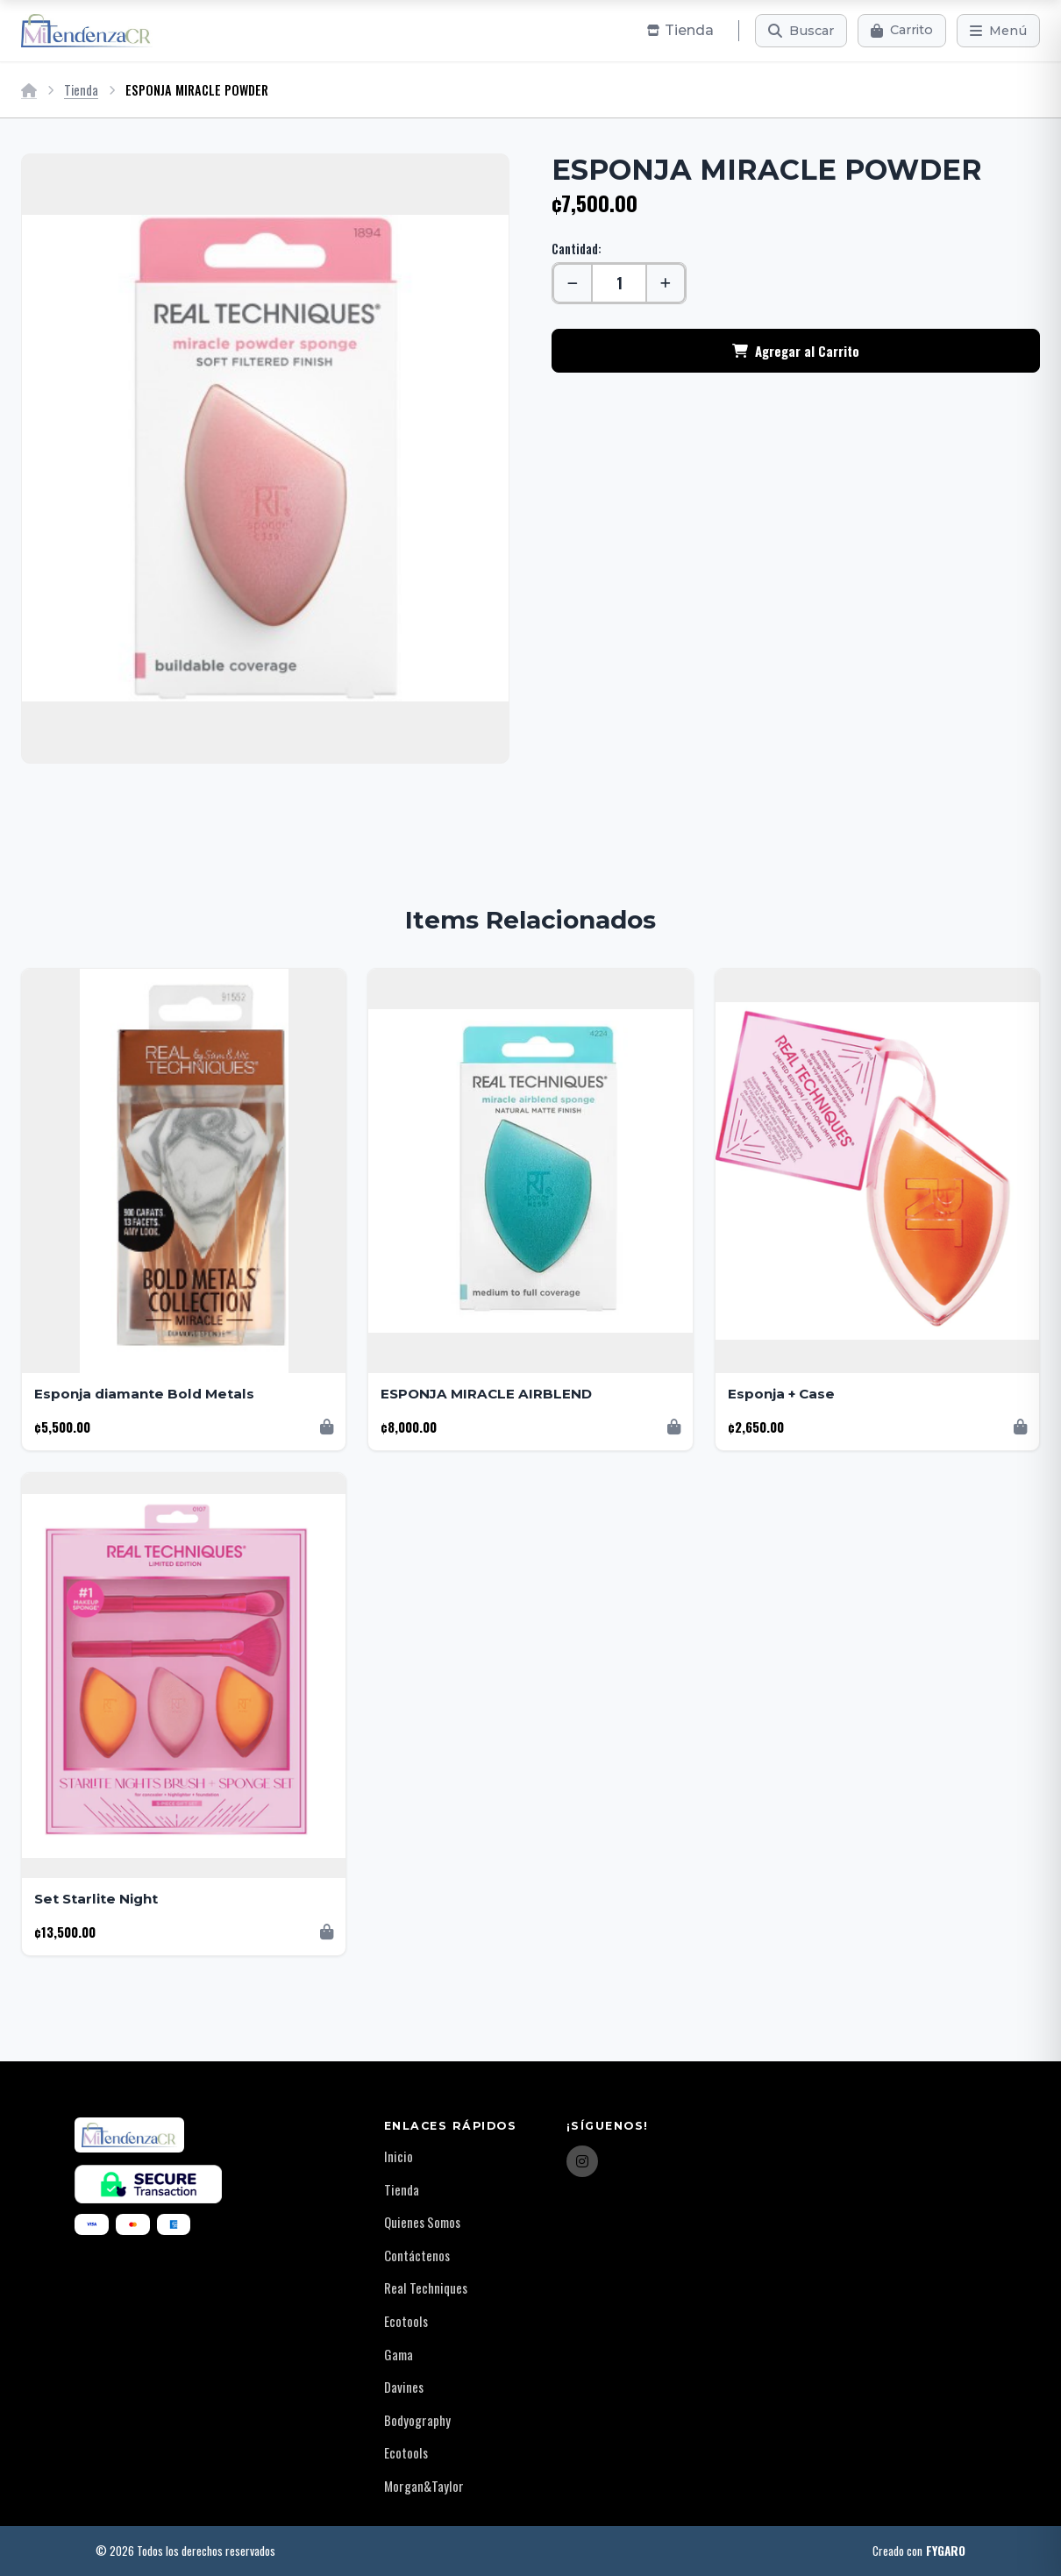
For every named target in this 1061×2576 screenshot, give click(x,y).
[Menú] (998, 30)
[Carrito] (902, 30)
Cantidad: (577, 248)
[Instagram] (582, 2161)
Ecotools (406, 2320)
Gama (398, 2354)
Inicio (398, 2156)
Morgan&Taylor (424, 2485)
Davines (404, 2386)
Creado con (918, 2551)
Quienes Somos (422, 2221)
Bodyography (417, 2420)
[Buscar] (801, 30)
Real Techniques (425, 2287)
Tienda (81, 90)
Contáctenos (417, 2255)
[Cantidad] (619, 283)
